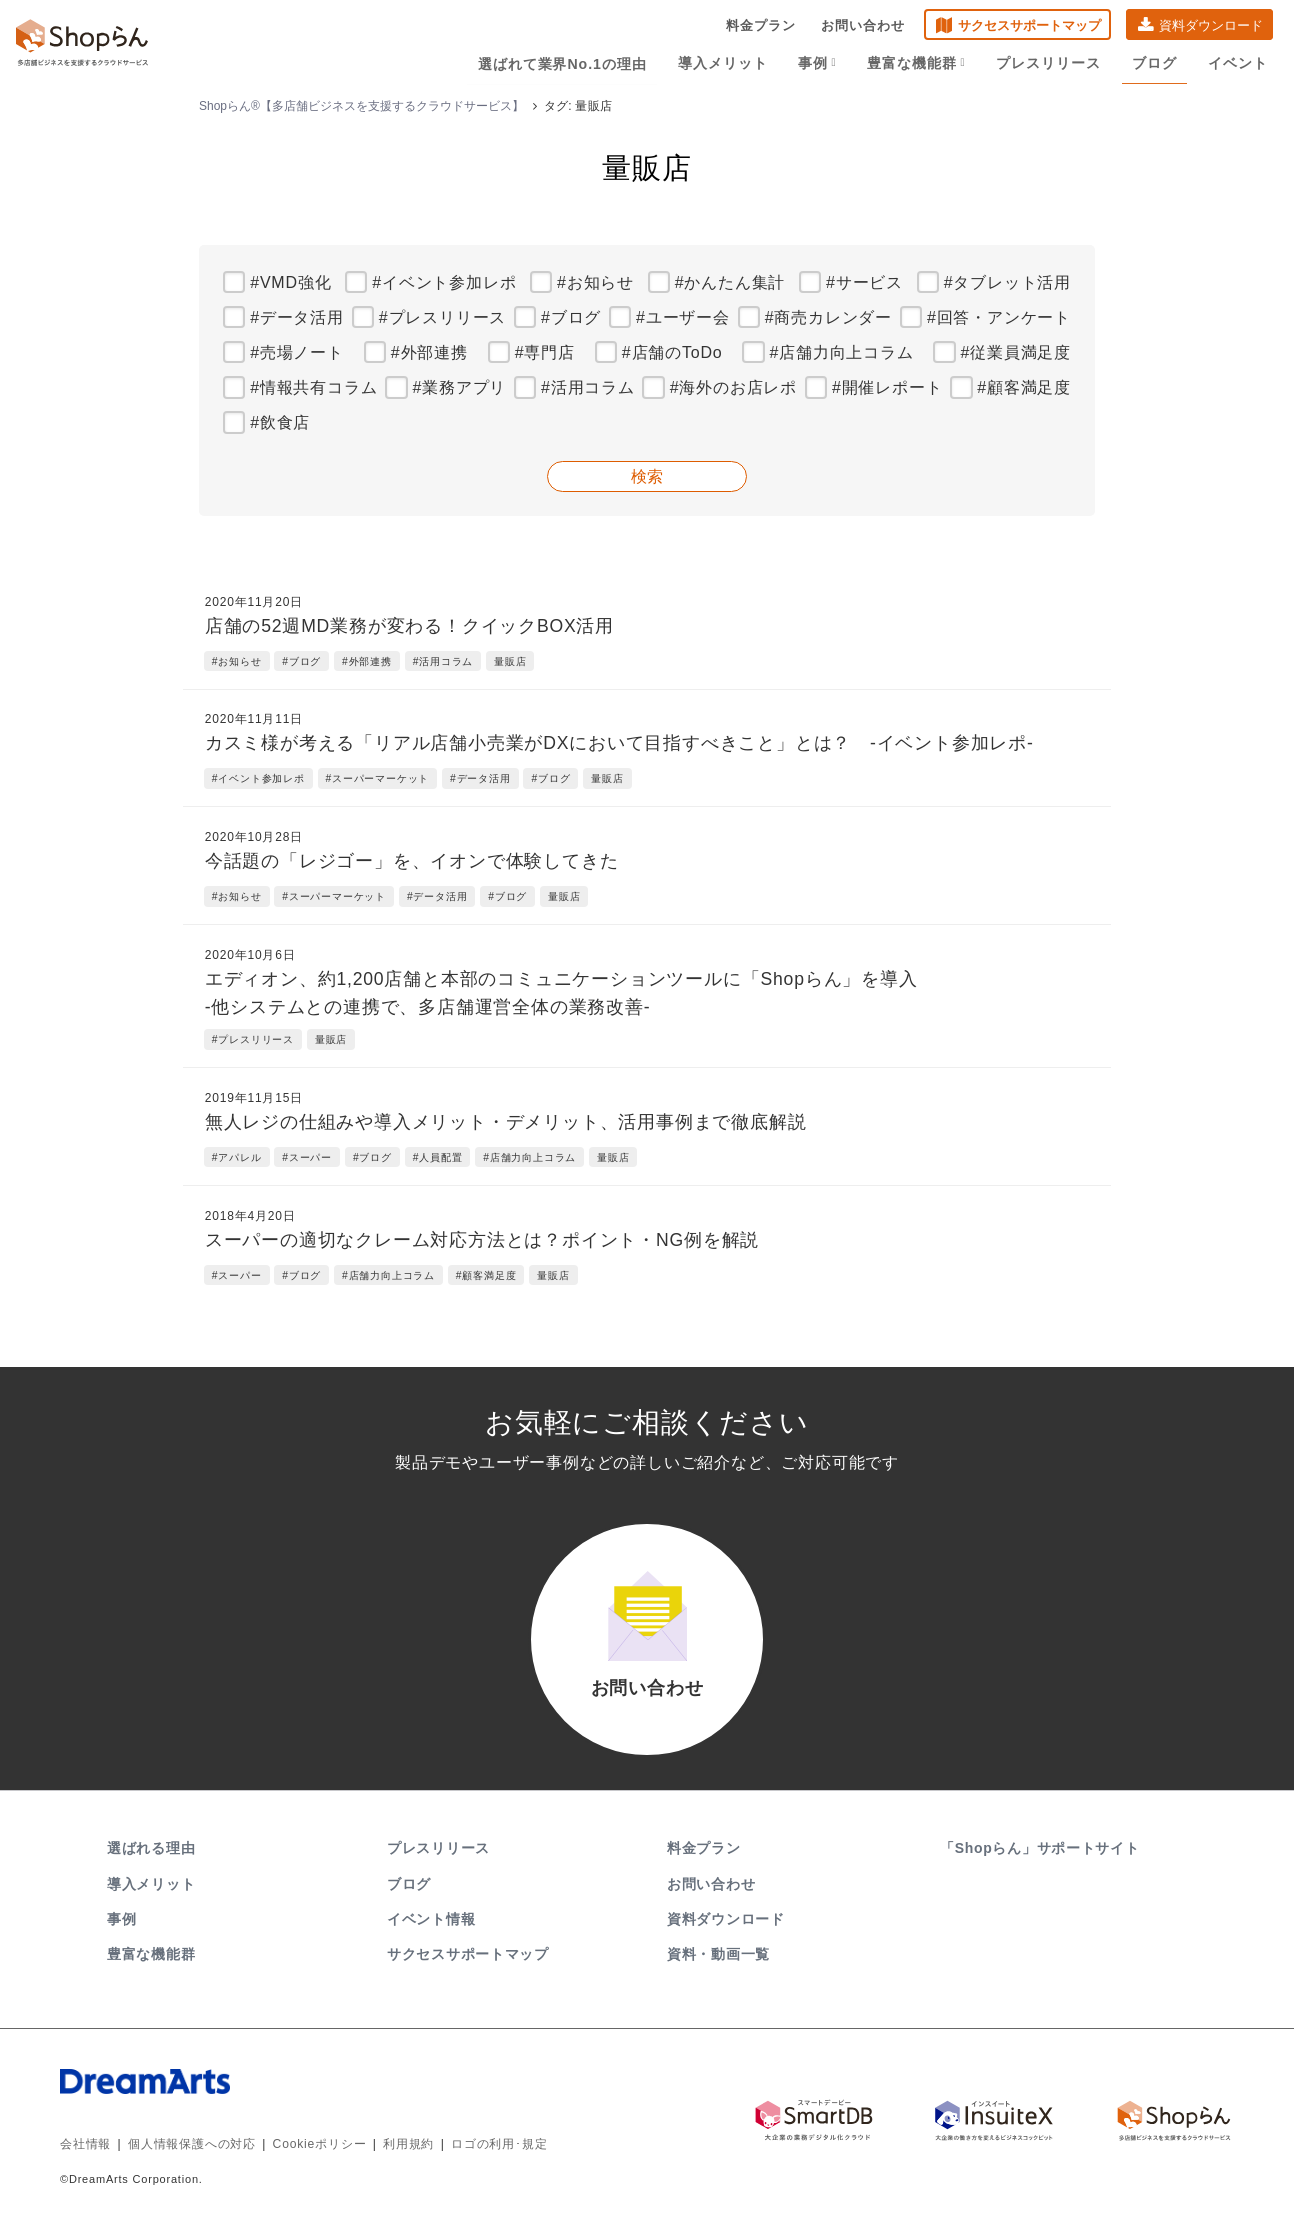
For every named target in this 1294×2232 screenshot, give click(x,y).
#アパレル (237, 1157)
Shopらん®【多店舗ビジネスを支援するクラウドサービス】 (361, 106)
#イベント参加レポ (444, 282)
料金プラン (761, 25)
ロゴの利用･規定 (499, 2146)
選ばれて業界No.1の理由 (566, 62)
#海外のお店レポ (733, 387)
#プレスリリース (442, 317)
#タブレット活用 (1007, 282)
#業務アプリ (459, 387)
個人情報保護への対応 (192, 2146)
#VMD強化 (290, 282)
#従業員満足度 (1016, 352)
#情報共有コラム (313, 387)
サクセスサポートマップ (1029, 25)
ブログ (1155, 62)
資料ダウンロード (1211, 25)
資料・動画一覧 (718, 1957)
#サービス (864, 282)
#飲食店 (280, 422)
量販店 (510, 660)
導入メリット (726, 62)
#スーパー (307, 1157)
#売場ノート (297, 352)
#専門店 (545, 352)
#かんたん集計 (730, 282)
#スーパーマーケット (378, 778)
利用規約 (408, 2146)
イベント (1238, 62)
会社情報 (85, 2146)
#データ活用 (297, 317)
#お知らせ (595, 282)
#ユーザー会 (683, 317)
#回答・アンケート (999, 317)
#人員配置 (438, 1157)
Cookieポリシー (319, 2146)
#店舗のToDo (672, 352)
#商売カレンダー (828, 317)
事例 (820, 62)
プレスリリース (1050, 62)
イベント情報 (431, 1922)
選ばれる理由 (151, 1851)
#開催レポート (887, 387)
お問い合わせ (863, 25)
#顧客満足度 (1024, 387)
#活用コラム (588, 387)
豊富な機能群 (919, 62)
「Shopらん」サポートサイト (1041, 1851)
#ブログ (571, 317)
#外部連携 (429, 352)
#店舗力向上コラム (841, 352)
